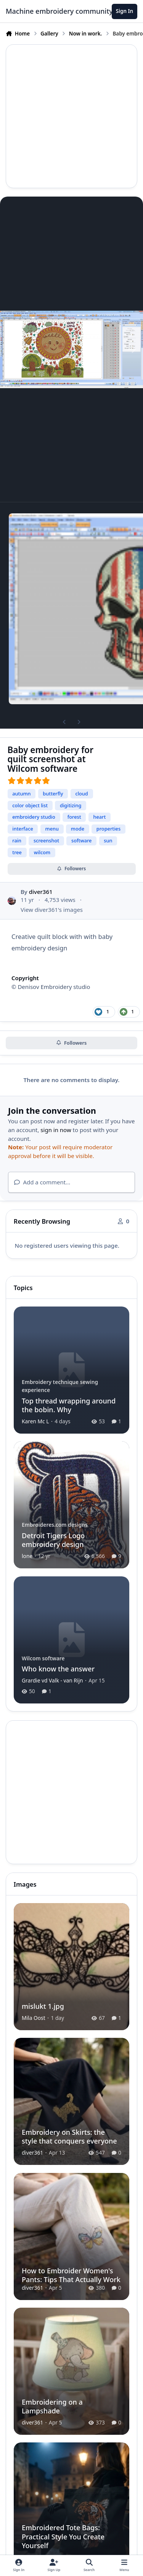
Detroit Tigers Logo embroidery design (53, 1540)
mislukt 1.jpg (43, 2006)
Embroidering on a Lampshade (52, 2406)
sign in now (55, 1130)
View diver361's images (52, 909)
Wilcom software (43, 1657)
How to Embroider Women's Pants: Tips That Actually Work (71, 2275)
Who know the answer (58, 1668)
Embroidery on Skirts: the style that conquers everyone (69, 2136)
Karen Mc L (35, 1421)
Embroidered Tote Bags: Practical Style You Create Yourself (63, 2536)
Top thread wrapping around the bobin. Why (69, 1405)
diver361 (41, 891)
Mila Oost (33, 2017)
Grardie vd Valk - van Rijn (52, 1680)
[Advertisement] (71, 116)
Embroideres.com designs (55, 1525)
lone (27, 1556)
